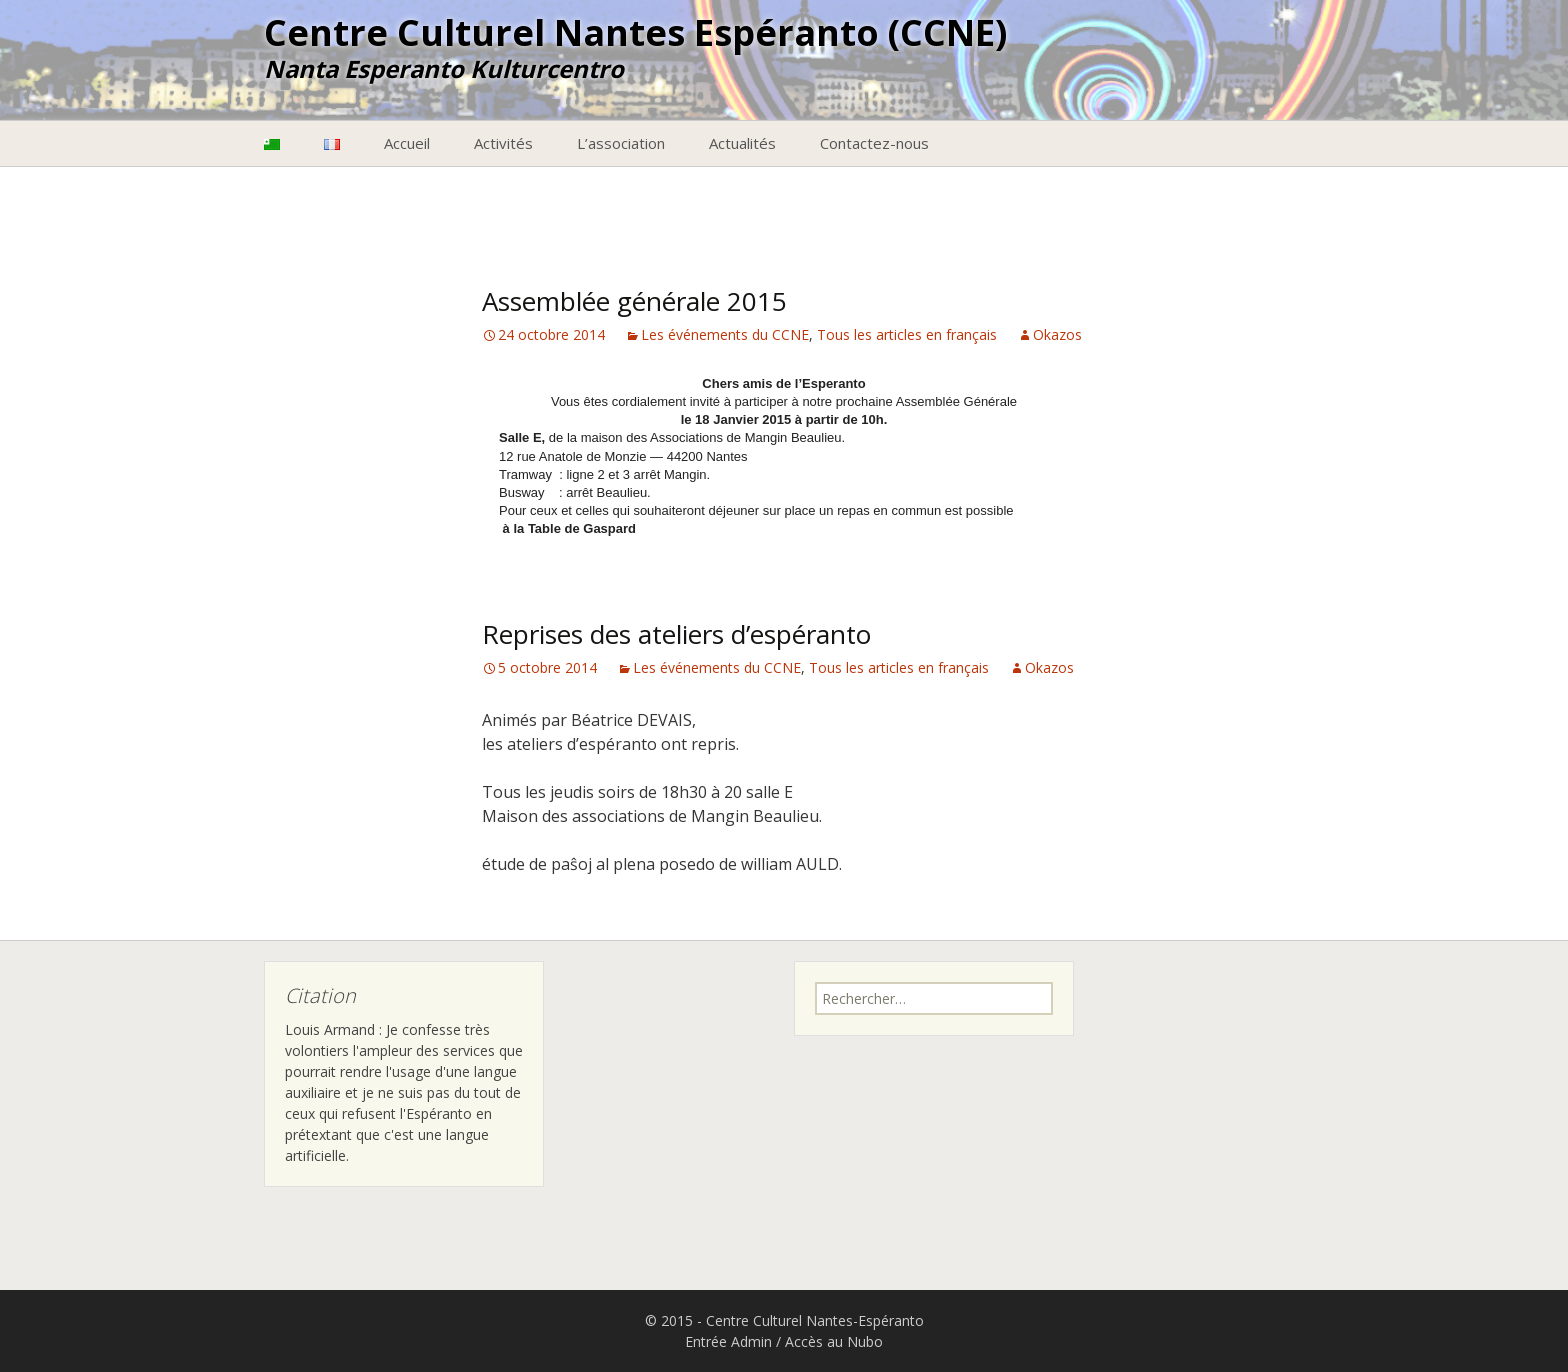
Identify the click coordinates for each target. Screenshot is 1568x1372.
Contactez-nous (874, 143)
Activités (503, 143)
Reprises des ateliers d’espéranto (676, 634)
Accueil (407, 143)
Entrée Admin (728, 1341)
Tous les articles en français (907, 334)
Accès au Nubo (834, 1341)
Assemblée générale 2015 (634, 301)
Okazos (1057, 334)
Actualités (742, 143)
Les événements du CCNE (725, 334)
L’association (621, 143)
